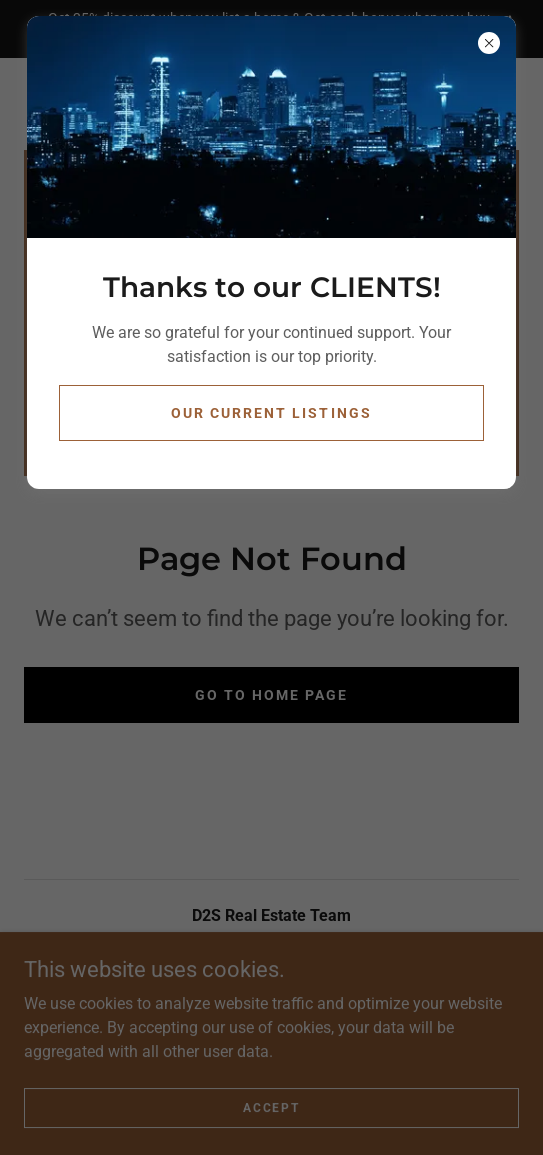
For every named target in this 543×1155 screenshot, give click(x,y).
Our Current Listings (271, 413)
